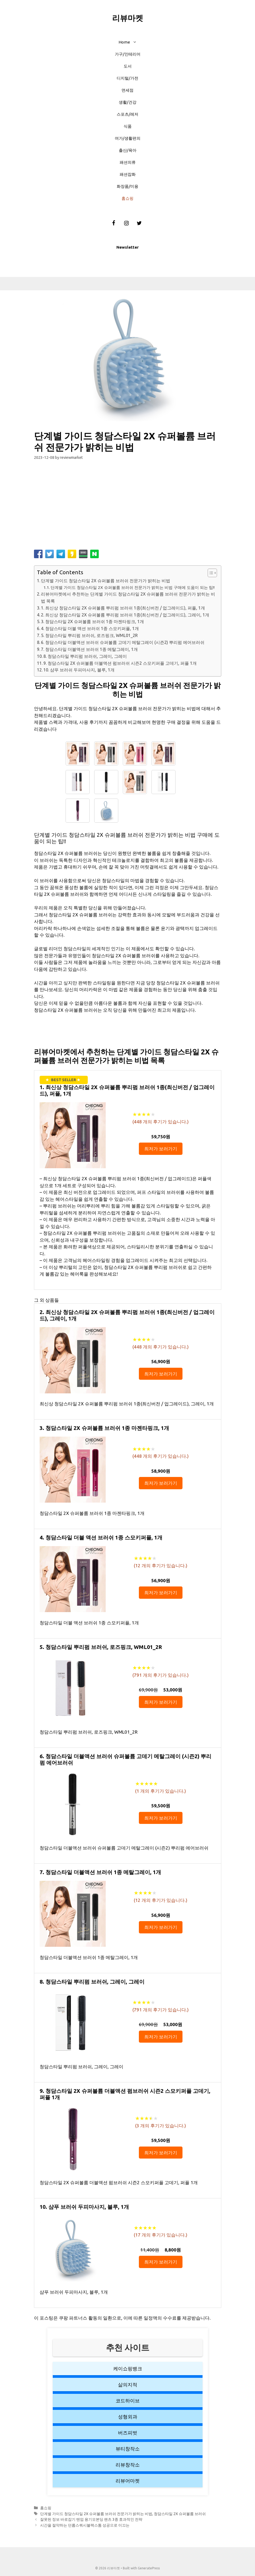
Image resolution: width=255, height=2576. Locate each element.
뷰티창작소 (128, 2448)
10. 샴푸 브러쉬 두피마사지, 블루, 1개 (79, 669)
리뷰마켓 (127, 18)
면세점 (127, 90)
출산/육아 (127, 150)
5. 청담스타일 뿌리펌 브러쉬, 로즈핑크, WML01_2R (89, 635)
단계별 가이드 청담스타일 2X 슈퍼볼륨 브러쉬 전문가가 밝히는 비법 (105, 580)
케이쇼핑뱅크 (127, 2368)
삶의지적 (127, 2384)
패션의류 (128, 162)
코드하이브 (128, 2400)
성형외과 (127, 2416)
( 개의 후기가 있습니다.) (160, 1121)
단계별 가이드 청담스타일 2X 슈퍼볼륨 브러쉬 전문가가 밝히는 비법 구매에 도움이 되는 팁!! (133, 587)
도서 (128, 66)
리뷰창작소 (128, 2464)
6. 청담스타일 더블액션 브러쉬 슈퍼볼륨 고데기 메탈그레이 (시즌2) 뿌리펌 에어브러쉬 (122, 642)
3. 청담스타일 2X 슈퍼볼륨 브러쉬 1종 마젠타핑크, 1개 (92, 621)
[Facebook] (113, 223)
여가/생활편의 (127, 138)
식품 (128, 126)
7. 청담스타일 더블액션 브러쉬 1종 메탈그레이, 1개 (89, 649)
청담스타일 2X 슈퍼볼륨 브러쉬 (180, 2514)
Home (130, 42)
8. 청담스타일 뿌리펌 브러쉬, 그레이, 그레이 (85, 656)
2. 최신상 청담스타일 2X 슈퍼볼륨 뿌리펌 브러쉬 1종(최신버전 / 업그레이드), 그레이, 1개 (125, 614)
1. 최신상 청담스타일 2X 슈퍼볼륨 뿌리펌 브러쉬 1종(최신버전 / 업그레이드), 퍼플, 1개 (123, 607)
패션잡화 (128, 174)
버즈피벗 (127, 2432)
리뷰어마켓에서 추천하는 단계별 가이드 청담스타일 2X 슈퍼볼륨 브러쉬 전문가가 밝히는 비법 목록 (128, 597)
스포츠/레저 (127, 114)
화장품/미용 (127, 186)
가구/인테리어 (127, 54)
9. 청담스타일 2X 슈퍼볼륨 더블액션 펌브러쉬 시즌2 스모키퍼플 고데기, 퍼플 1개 (120, 663)
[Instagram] (126, 223)
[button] (136, 42)
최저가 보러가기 (160, 1148)
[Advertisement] (127, 507)
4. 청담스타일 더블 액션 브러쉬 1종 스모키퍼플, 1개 (90, 628)
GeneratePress (149, 2568)
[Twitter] (139, 223)
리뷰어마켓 (128, 2480)
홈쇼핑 (127, 198)
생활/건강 (127, 102)
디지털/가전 (127, 78)
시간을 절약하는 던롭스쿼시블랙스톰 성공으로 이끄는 (85, 2525)
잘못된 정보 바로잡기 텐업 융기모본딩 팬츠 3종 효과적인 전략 (91, 2519)
